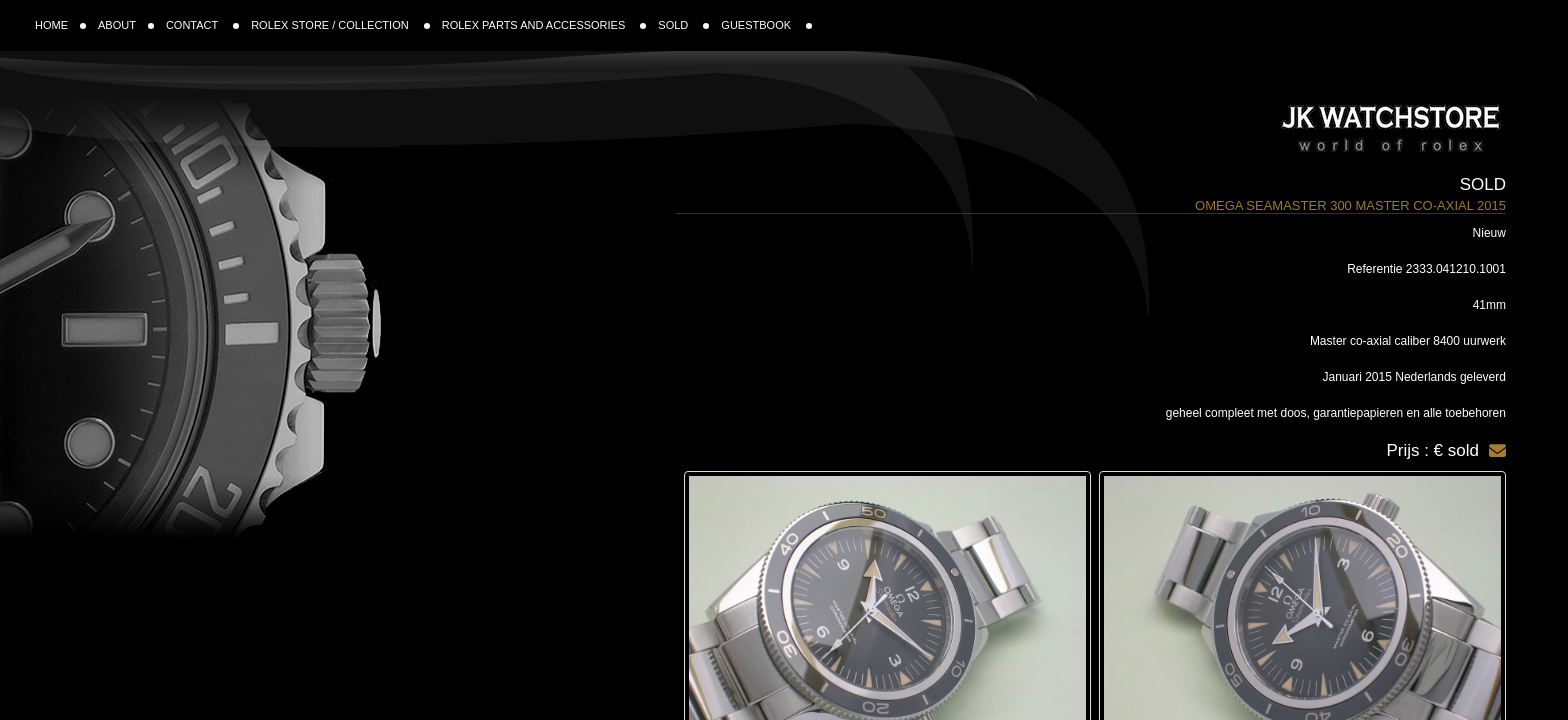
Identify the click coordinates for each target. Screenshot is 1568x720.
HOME (60, 25)
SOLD (683, 25)
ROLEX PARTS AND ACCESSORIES (544, 25)
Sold (1483, 184)
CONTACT (202, 25)
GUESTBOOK (766, 25)
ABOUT (126, 25)
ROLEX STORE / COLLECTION (340, 25)
